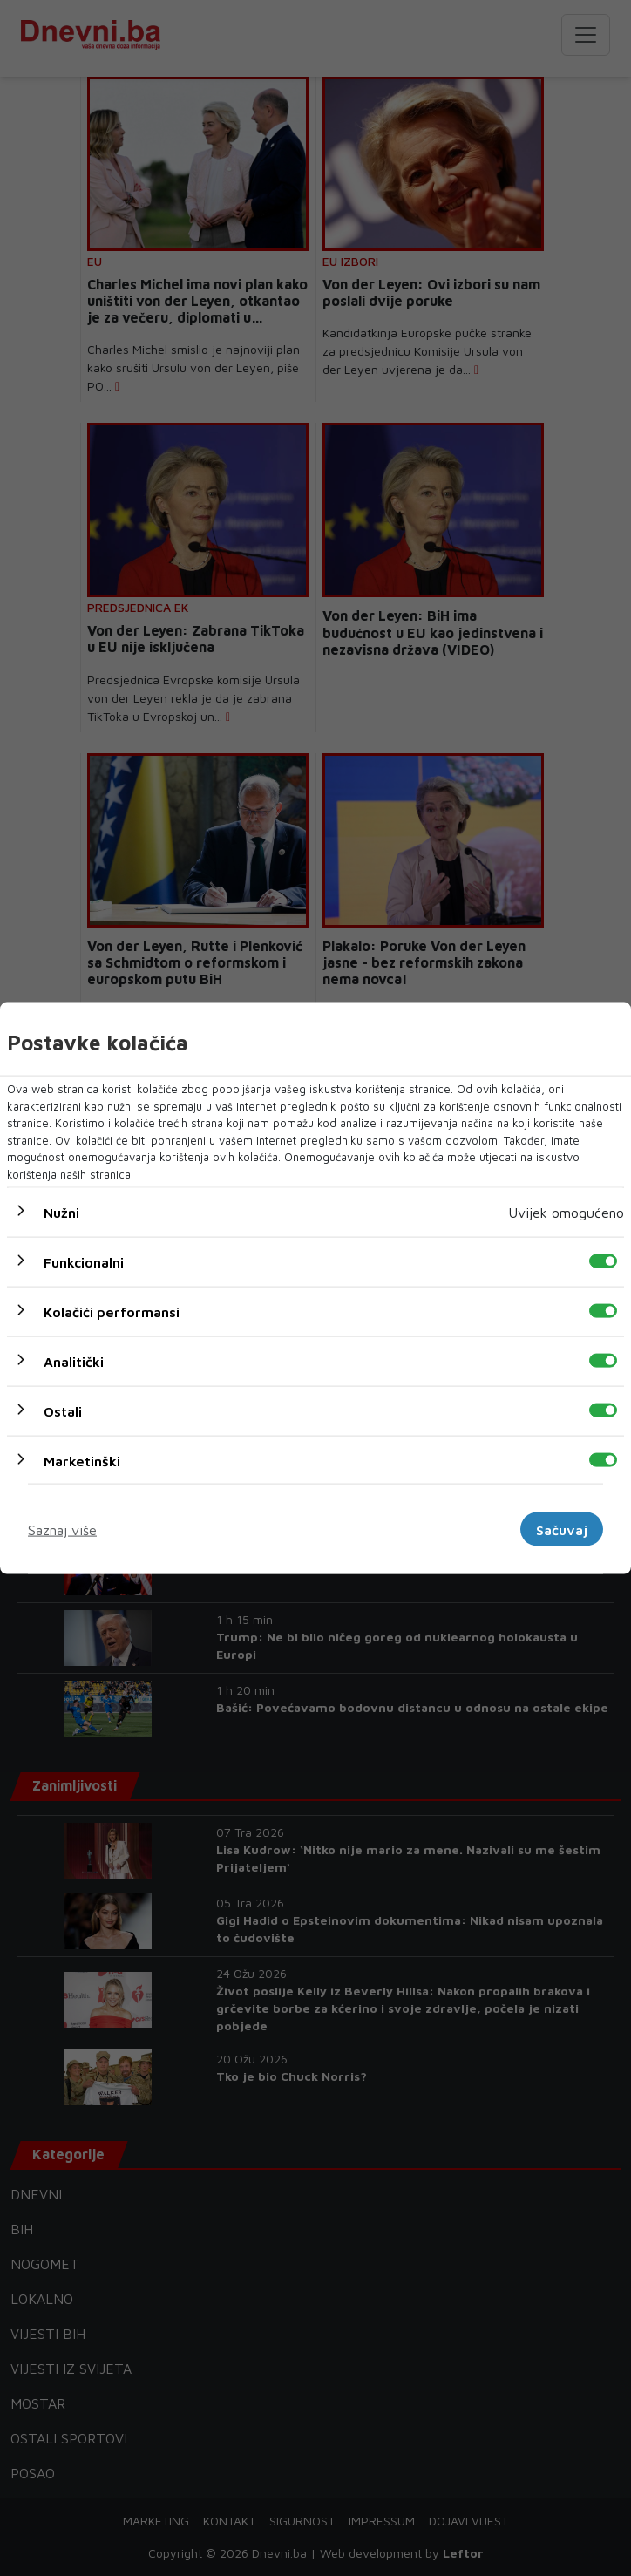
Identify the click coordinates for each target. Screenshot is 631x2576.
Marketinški (82, 1461)
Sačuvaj (561, 1529)
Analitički (74, 1362)
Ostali (63, 1411)
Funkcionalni (84, 1262)
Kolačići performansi (112, 1312)
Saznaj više (62, 1529)
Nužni (61, 1212)
